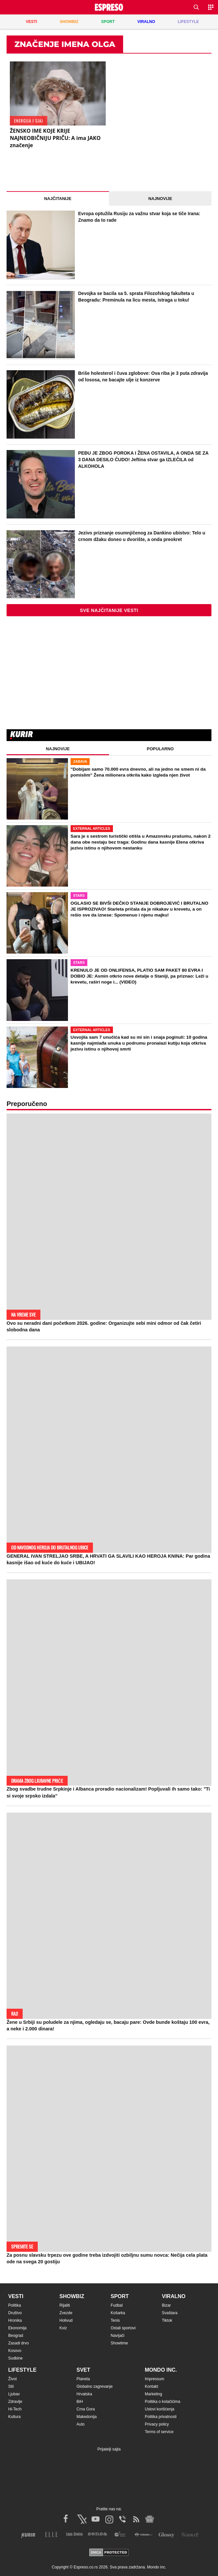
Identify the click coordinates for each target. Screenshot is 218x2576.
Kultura (14, 2416)
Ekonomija (17, 2328)
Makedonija (86, 2416)
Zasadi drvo (18, 2343)
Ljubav (14, 2394)
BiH (79, 2401)
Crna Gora (85, 2409)
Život (12, 2379)
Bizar (166, 2305)
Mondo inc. (161, 2370)
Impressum (154, 2379)
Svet (83, 2370)
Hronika (15, 2320)
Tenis (115, 2320)
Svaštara (169, 2313)
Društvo (15, 2313)
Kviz (63, 2328)
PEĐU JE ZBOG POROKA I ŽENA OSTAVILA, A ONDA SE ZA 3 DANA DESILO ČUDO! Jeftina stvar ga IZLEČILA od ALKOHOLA (143, 459)
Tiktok (167, 2320)
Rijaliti (64, 2305)
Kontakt (151, 2386)
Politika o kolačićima (162, 2401)
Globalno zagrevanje (94, 2386)
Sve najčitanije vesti (109, 610)
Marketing (153, 2394)
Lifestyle (22, 2370)
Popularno (160, 748)
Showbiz (71, 2296)
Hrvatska (84, 2394)
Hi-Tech (15, 2409)
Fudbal (117, 2305)
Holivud (66, 2320)
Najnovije (160, 198)
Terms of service (159, 2431)
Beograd (15, 2335)
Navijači (117, 2335)
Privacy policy (157, 2424)
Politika (14, 2305)
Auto (80, 2424)
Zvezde (65, 2313)
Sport (120, 2296)
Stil (11, 2386)
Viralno (173, 2296)
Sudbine (15, 2358)
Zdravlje (15, 2401)
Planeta (83, 2379)
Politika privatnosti (161, 2416)
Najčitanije (58, 198)
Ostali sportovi (123, 2328)
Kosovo (14, 2350)
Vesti (15, 2296)
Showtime (119, 2343)
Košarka (118, 2313)
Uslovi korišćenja (159, 2409)
